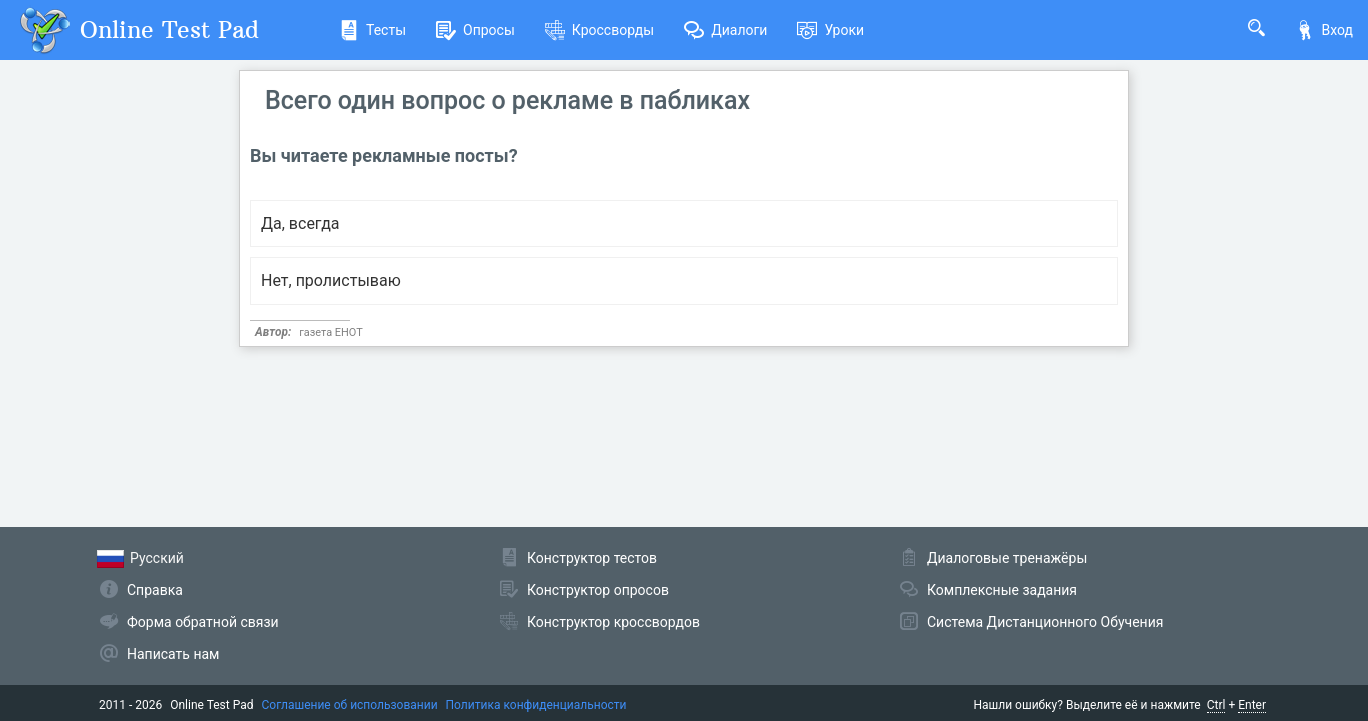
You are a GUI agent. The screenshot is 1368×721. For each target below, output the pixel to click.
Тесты (372, 30)
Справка (155, 590)
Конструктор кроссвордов (613, 622)
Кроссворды (599, 30)
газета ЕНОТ (331, 332)
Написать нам (173, 654)
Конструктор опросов (598, 590)
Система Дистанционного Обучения (1045, 622)
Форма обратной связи (203, 622)
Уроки (830, 30)
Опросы (475, 30)
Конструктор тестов (592, 558)
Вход (1324, 30)
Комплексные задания (1002, 590)
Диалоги (725, 30)
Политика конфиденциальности (536, 705)
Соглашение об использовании (350, 705)
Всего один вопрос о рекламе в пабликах (507, 100)
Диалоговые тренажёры (1007, 558)
